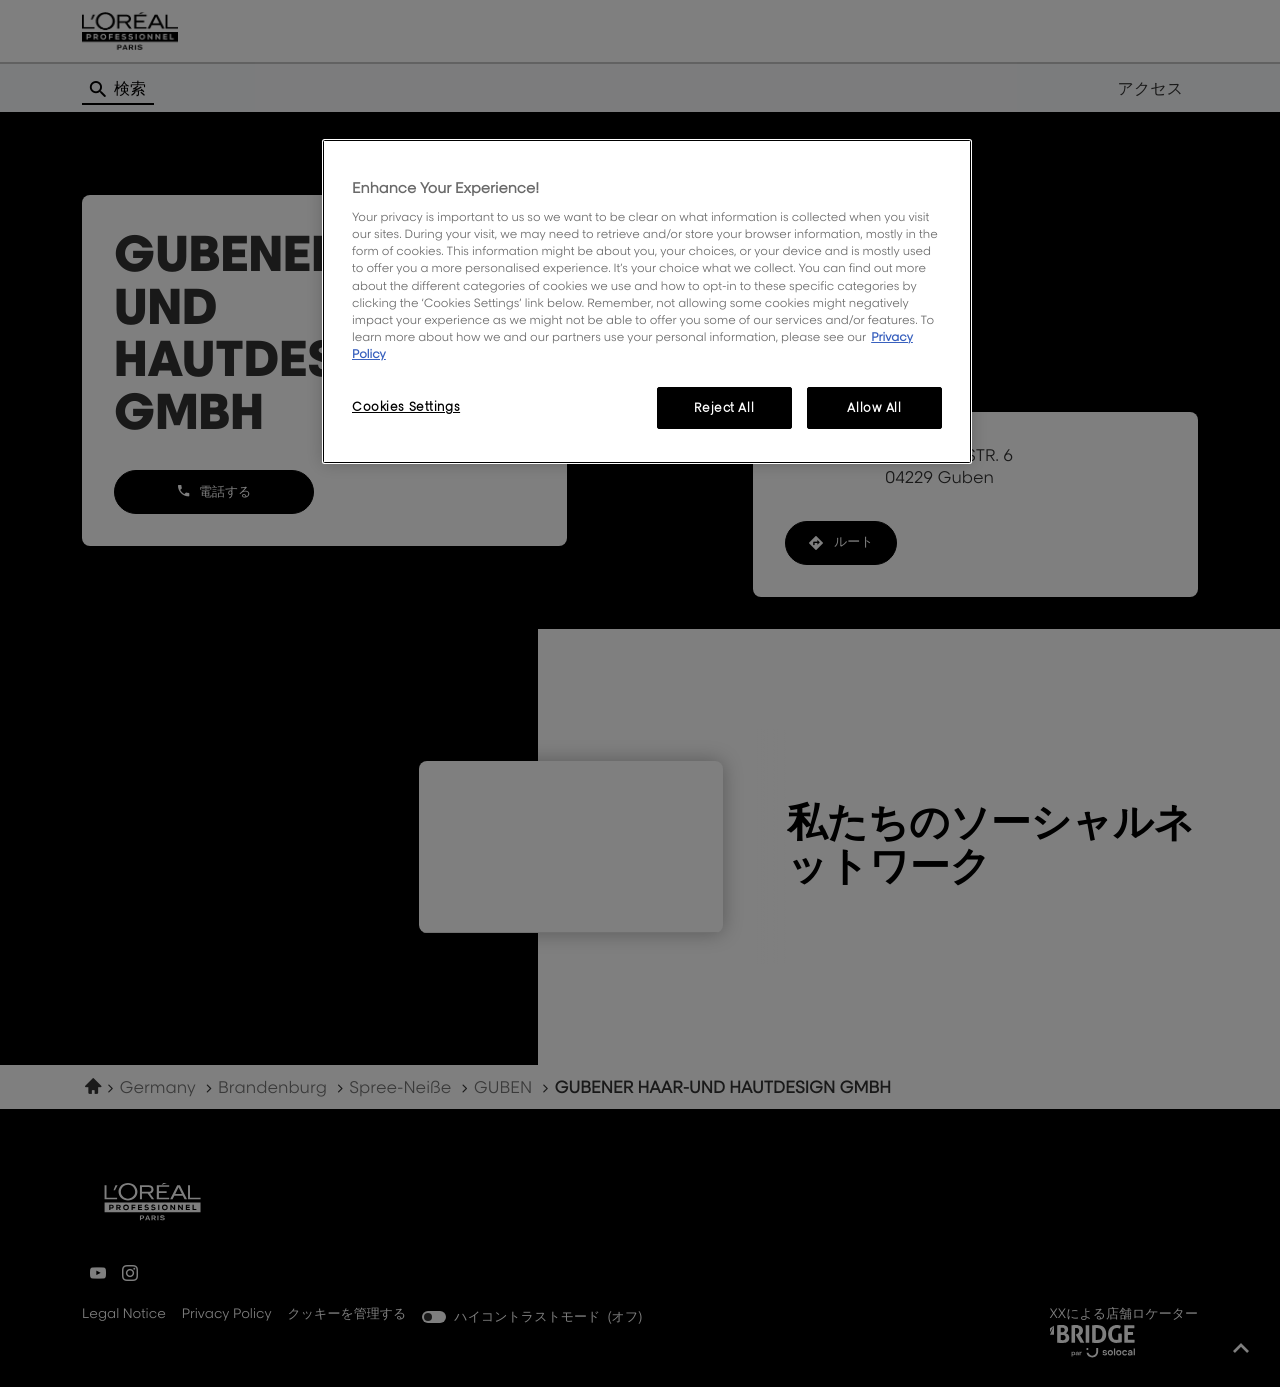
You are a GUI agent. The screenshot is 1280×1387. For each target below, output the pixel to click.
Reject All (724, 407)
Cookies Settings (406, 406)
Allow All (874, 407)
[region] (647, 301)
